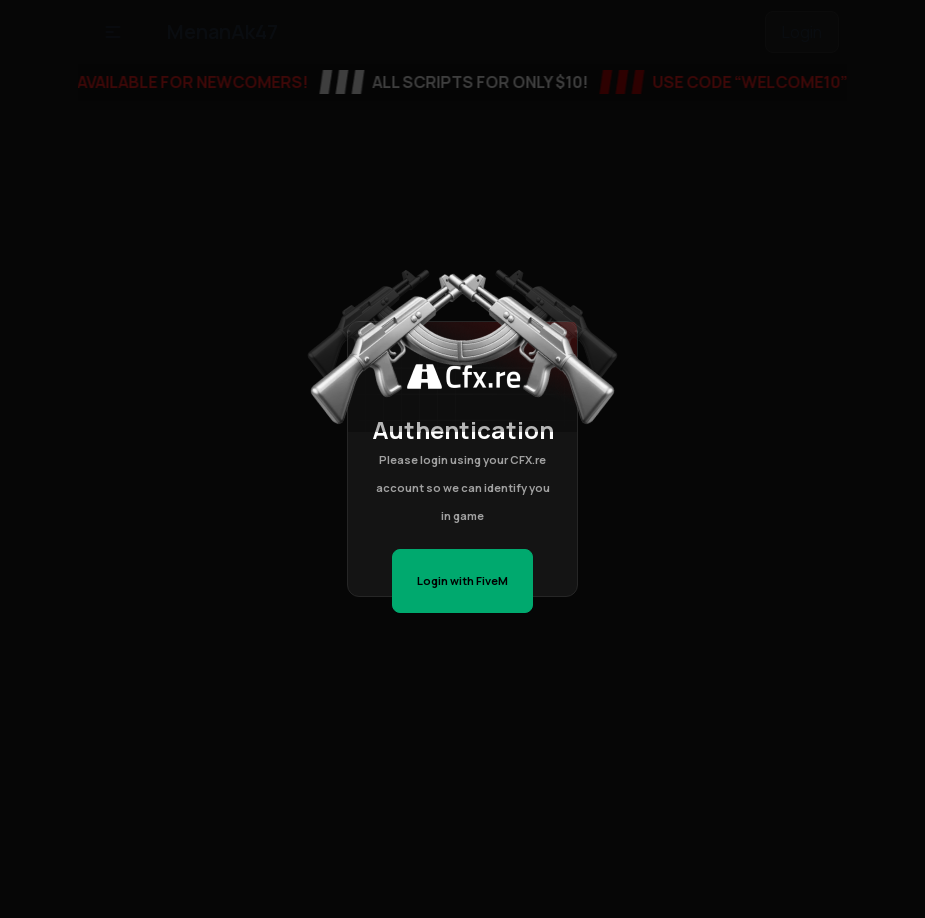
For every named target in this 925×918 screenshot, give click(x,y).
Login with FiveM (462, 580)
